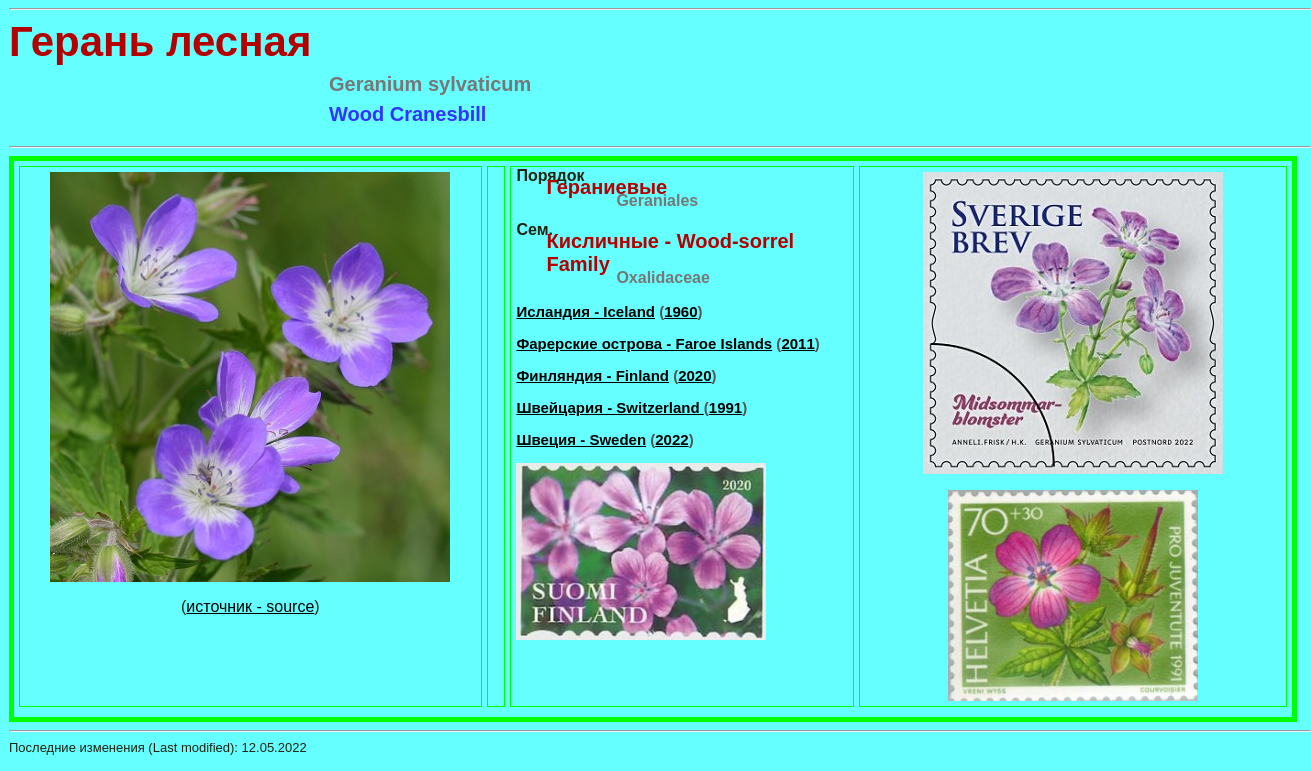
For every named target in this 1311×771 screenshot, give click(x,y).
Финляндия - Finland (592, 375)
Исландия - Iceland (585, 311)
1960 (680, 311)
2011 (797, 343)
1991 (725, 407)
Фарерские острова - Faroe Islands (644, 343)
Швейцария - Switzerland (609, 407)
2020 (694, 375)
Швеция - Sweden (581, 439)
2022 (671, 439)
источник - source (250, 606)
